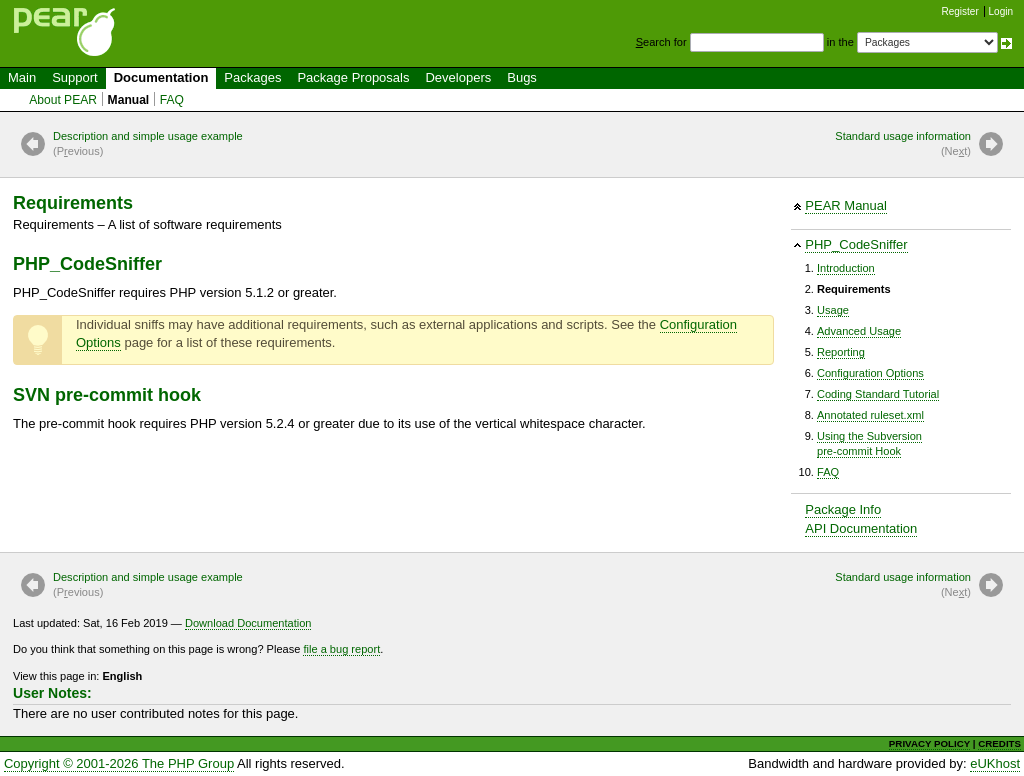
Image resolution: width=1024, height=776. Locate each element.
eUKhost (995, 763)
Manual (129, 100)
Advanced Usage (859, 331)
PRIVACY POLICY (929, 743)
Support (75, 77)
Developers (458, 77)
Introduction (846, 268)
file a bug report (341, 649)
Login (1001, 11)
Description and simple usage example (148, 145)
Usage (833, 310)
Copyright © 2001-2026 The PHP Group (119, 763)
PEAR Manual (846, 205)
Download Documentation (248, 623)
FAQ (172, 100)
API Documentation (861, 528)
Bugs (522, 77)
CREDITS (999, 743)
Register (960, 11)
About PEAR (63, 100)
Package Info (843, 509)
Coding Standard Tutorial (878, 394)
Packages (252, 77)
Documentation (161, 77)
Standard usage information (903, 145)
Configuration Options (870, 373)
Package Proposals (353, 77)
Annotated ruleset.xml (870, 415)
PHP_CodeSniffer (856, 244)
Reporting (841, 352)
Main (22, 77)
